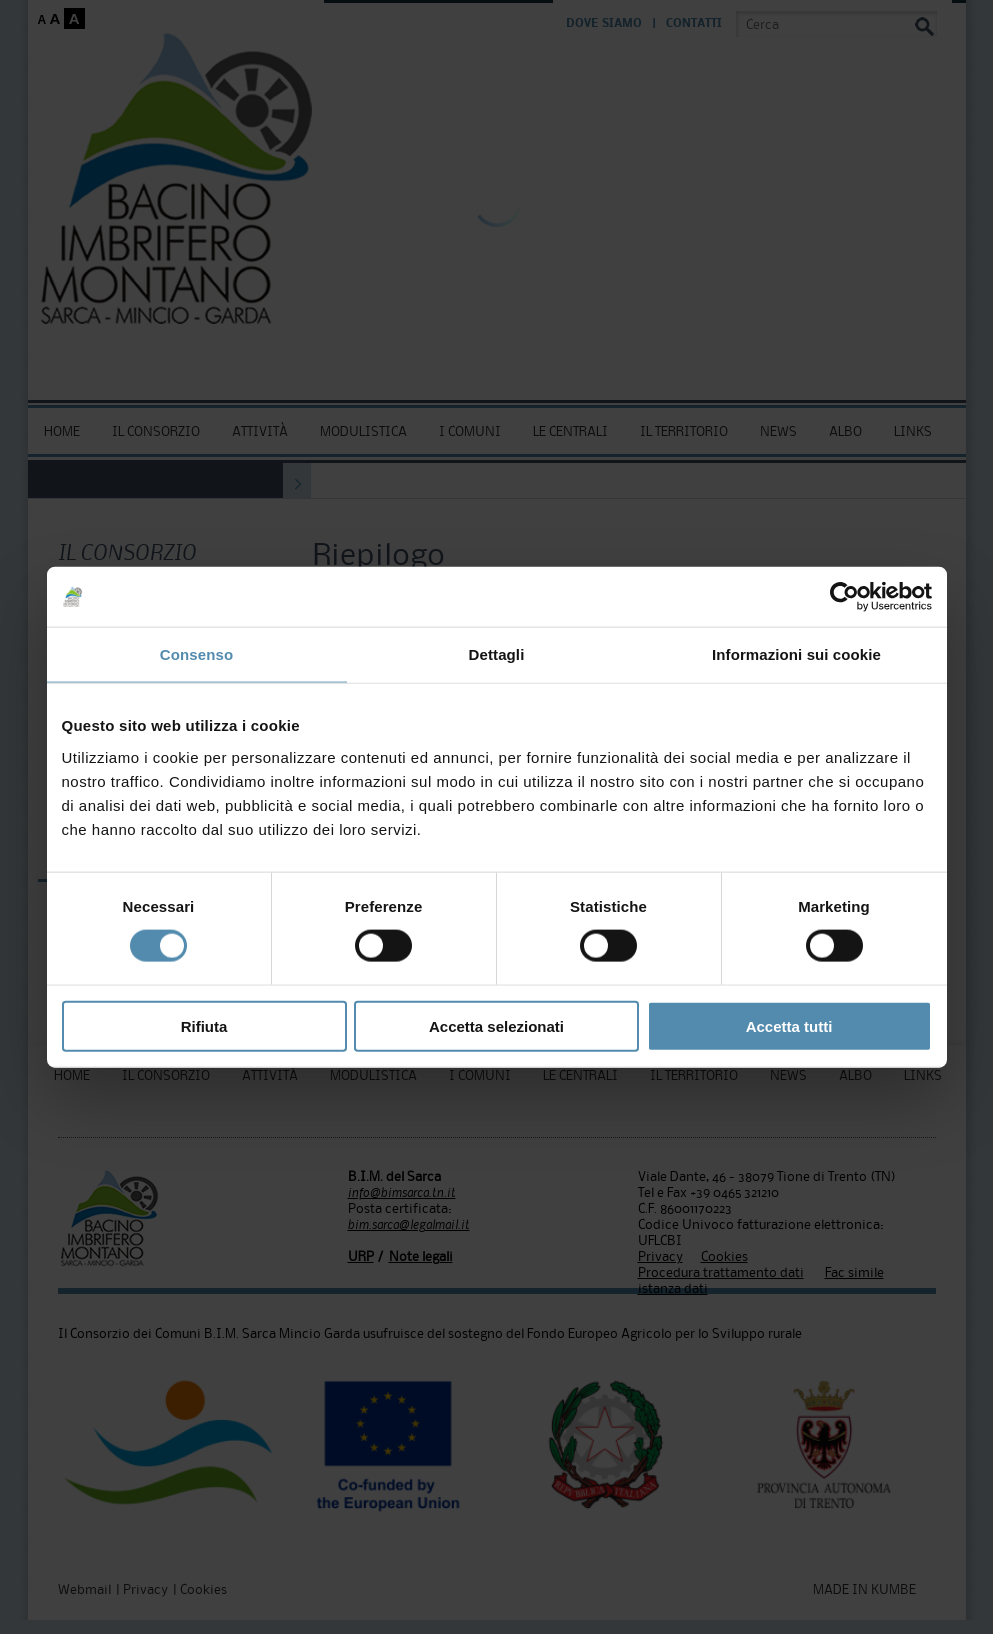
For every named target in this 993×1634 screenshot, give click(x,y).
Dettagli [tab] (497, 654)
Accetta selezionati (496, 1025)
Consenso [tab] (196, 654)
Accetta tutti (789, 1025)
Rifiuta (204, 1025)
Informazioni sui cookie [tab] (796, 654)
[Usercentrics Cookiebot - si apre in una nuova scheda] (844, 597)
